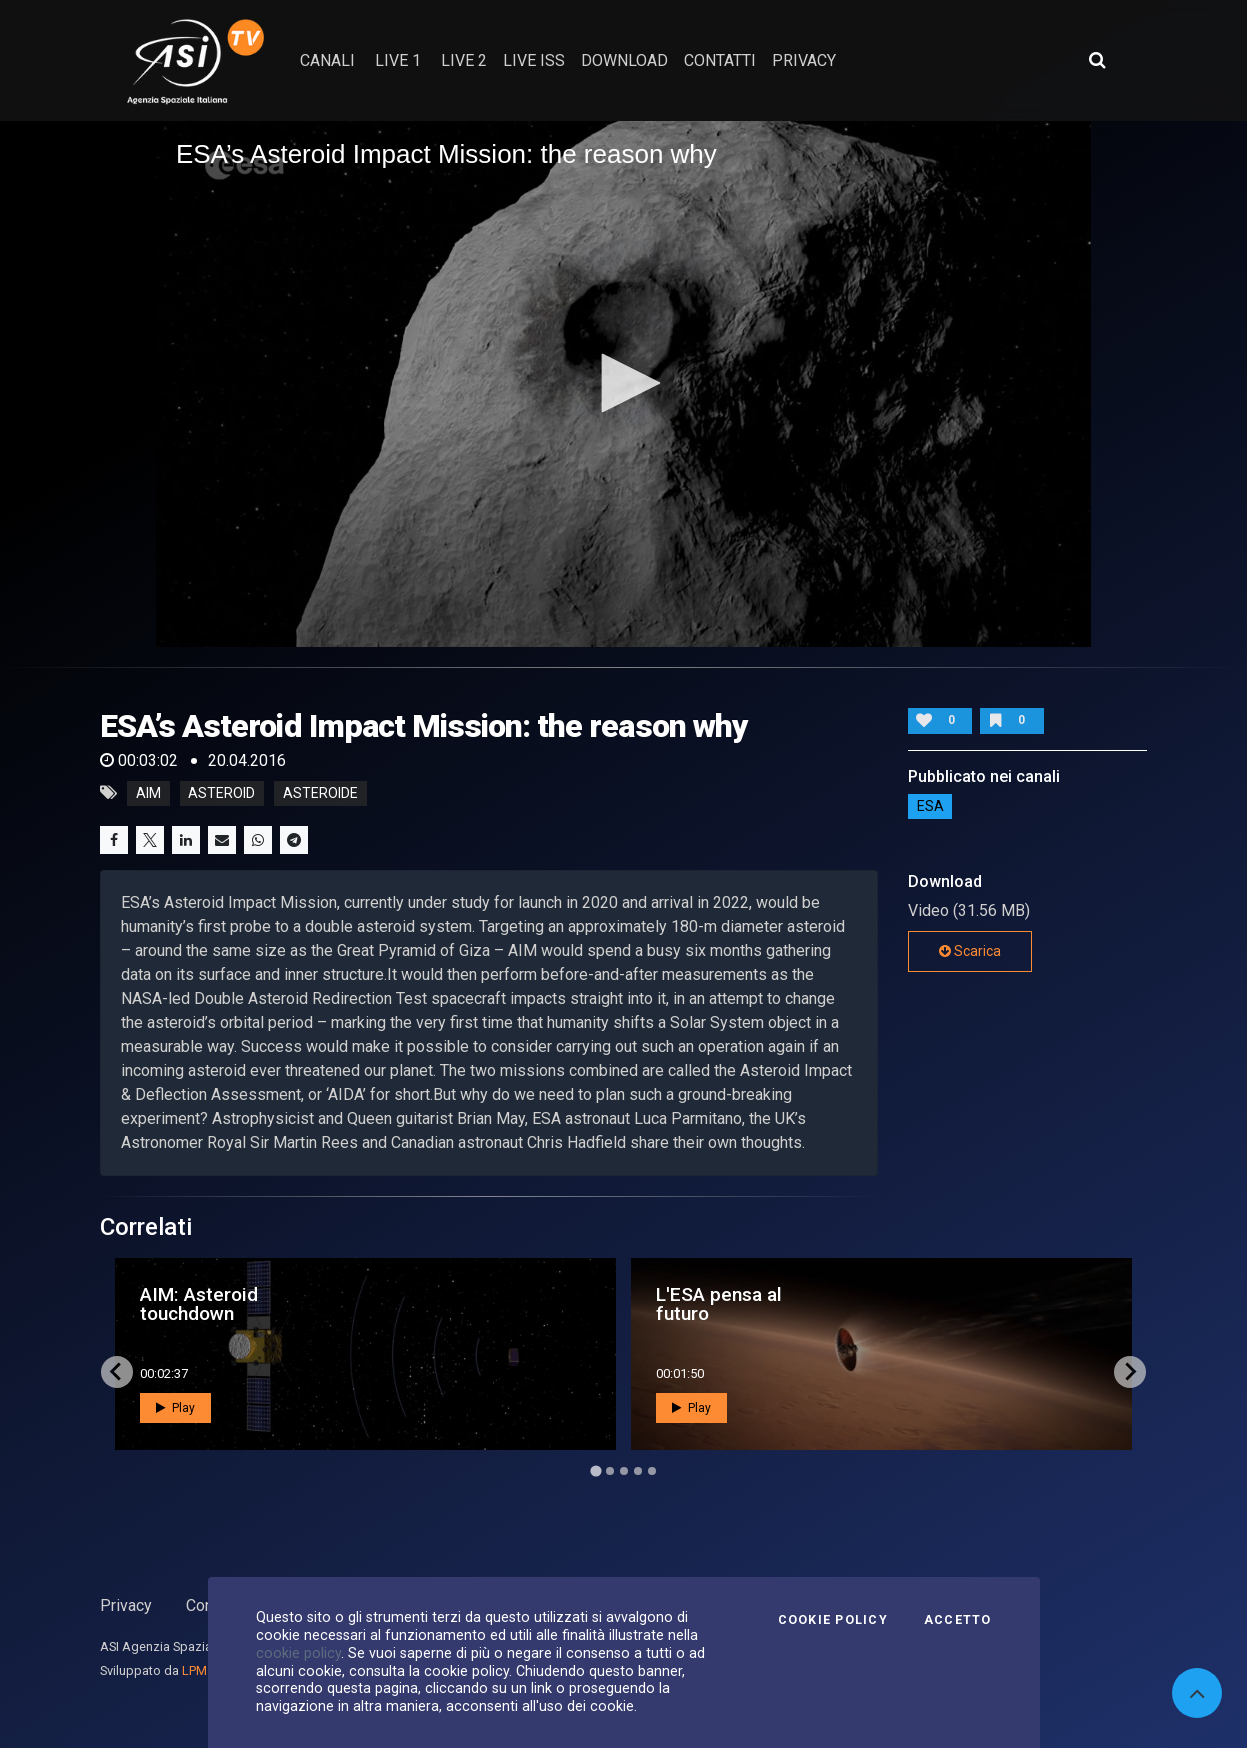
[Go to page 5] (652, 1471)
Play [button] (175, 1408)
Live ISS (534, 60)
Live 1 (398, 60)
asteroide (320, 793)
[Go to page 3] (624, 1471)
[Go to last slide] (117, 1372)
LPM (194, 1670)
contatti (720, 60)
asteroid (221, 793)
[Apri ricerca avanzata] (1097, 60)
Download (624, 60)
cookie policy (298, 1653)
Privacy (126, 1605)
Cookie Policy (833, 1620)
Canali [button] (327, 60)
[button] (624, 383)
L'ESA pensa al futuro (719, 1304)
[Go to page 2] (610, 1471)
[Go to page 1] (595, 1470)
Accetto (958, 1620)
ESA (930, 807)
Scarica (970, 951)
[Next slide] (1130, 1372)
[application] (623, 384)
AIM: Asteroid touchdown (199, 1304)
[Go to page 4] (638, 1471)
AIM (148, 793)
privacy (804, 60)
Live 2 (464, 60)
